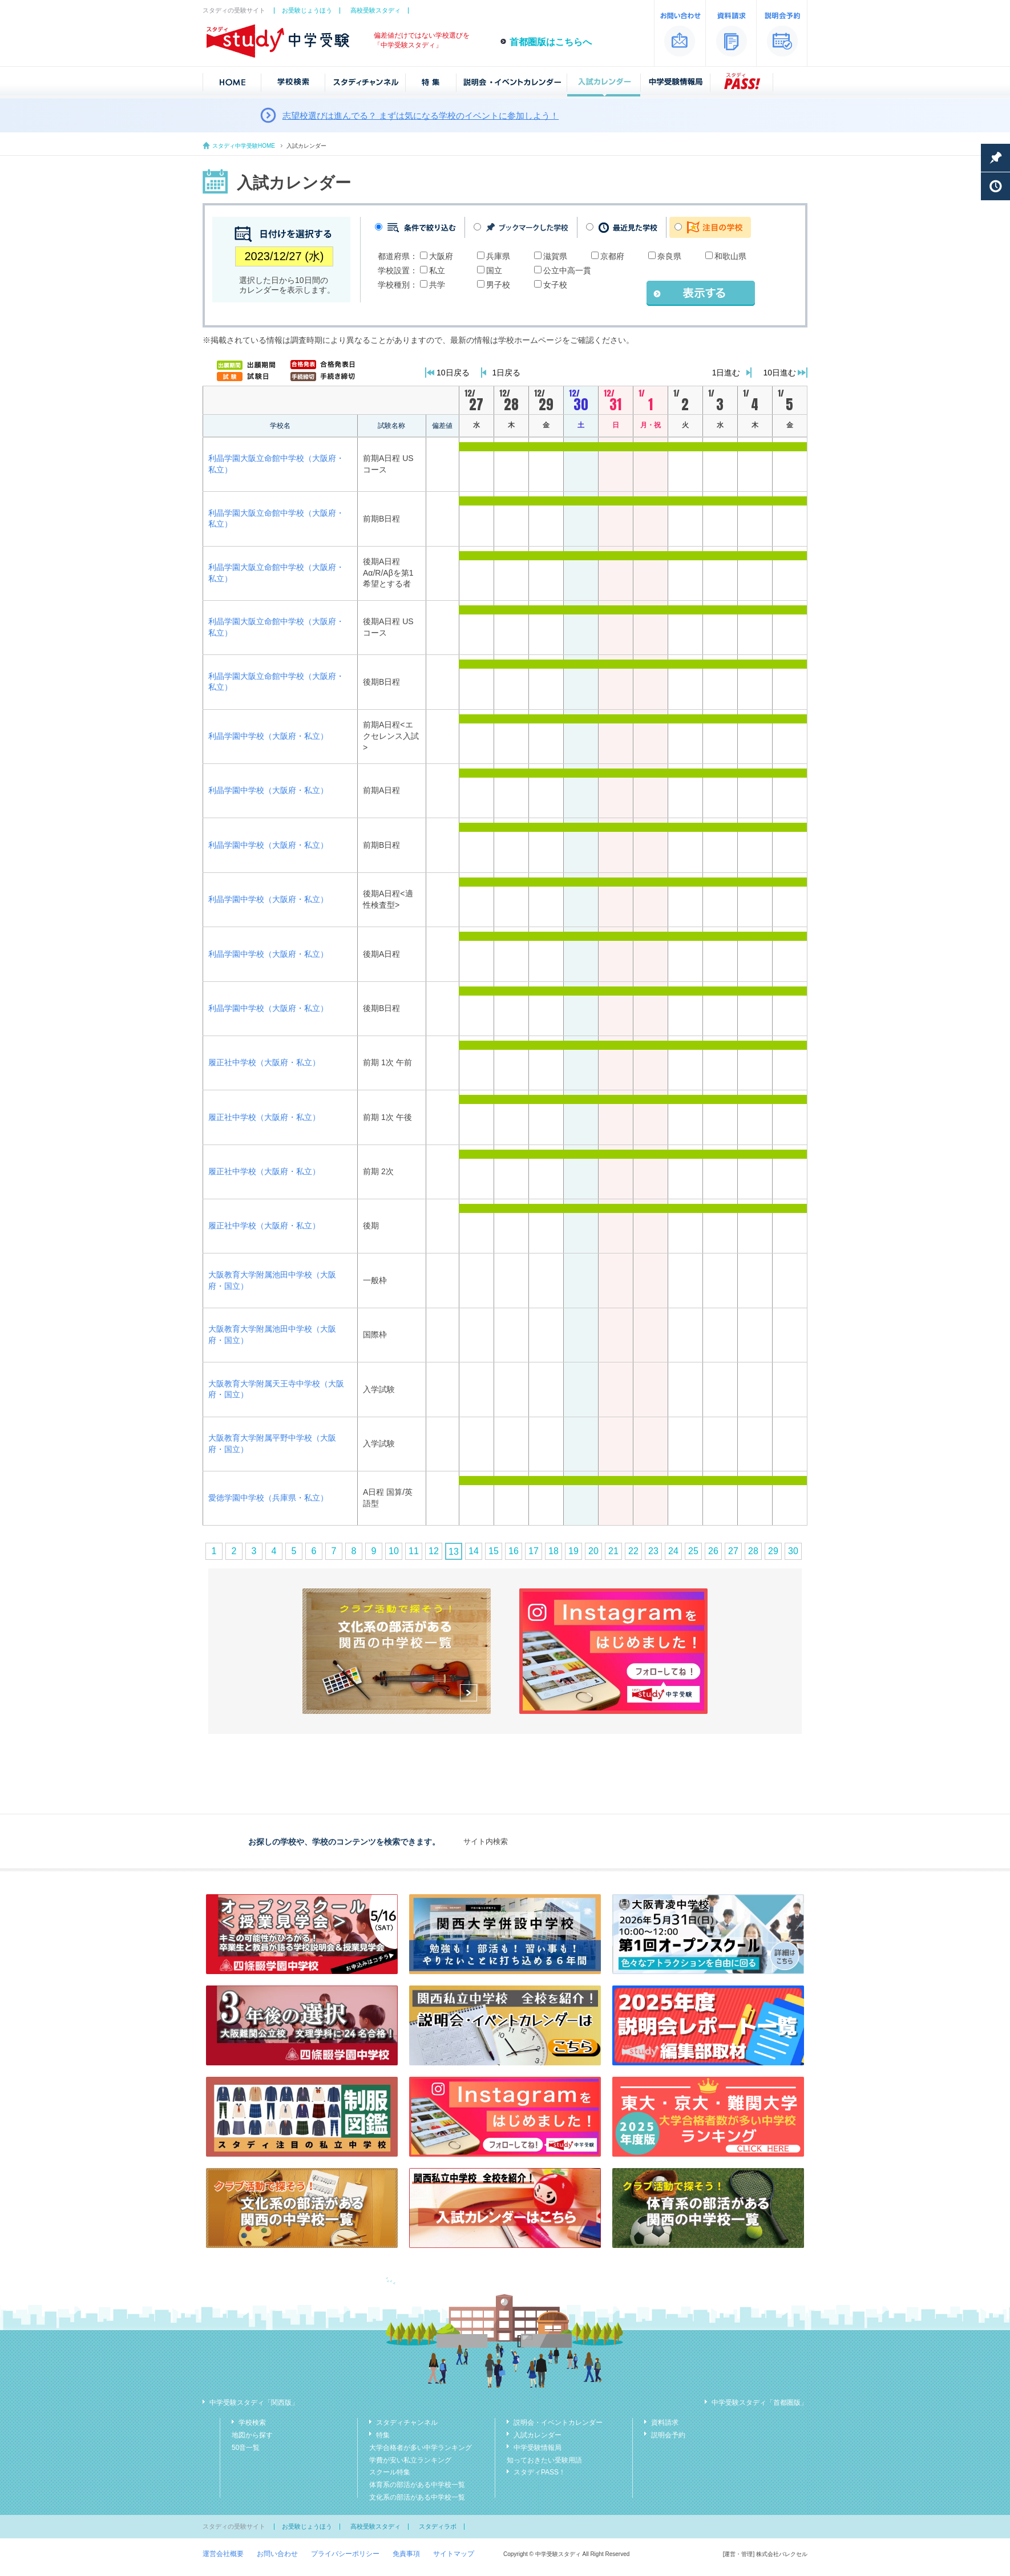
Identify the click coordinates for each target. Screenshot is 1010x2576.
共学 (437, 284)
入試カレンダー (537, 2435)
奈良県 (669, 256)
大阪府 (441, 256)
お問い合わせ (277, 2554)
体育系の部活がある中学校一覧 (417, 2485)
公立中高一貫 (567, 270)
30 (793, 1551)
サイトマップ (453, 2554)
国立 (494, 270)
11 (414, 1551)
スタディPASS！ (539, 2472)
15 (493, 1551)
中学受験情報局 (537, 2448)
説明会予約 (668, 2435)
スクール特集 (389, 2472)
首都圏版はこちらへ (551, 42)
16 (513, 1551)
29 (773, 1551)
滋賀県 (555, 256)
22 (633, 1551)
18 (553, 1551)
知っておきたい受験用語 (544, 2460)
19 (573, 1551)
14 (473, 1551)
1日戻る (506, 372)
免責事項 (406, 2554)
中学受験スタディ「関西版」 (253, 2403)
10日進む (779, 372)
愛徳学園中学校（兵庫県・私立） (268, 1497)
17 (533, 1551)
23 (653, 1551)
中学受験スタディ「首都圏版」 (759, 2403)
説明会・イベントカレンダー (558, 2423)
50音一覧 (246, 2448)
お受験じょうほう (307, 10)
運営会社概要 (223, 2554)
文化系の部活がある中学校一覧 (417, 2497)
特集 (383, 2435)
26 (713, 1551)
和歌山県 (730, 256)
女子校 (555, 284)
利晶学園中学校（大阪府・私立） (268, 736)
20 (593, 1551)
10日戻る (453, 372)
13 (454, 1551)
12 (434, 1551)
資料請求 (664, 2423)
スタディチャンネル (407, 2423)
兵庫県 (498, 256)
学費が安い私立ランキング (410, 2460)
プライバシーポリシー (345, 2554)
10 (394, 1551)
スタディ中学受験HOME (243, 146)
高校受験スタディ (375, 10)
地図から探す (252, 2435)
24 (673, 1551)
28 (753, 1551)
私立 (437, 270)
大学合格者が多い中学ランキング (420, 2448)
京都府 (612, 256)
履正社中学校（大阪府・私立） (264, 1062)
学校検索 (252, 2423)
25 (693, 1551)
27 (733, 1551)
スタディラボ (437, 2526)
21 (613, 1551)
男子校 (498, 284)
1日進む (726, 372)
